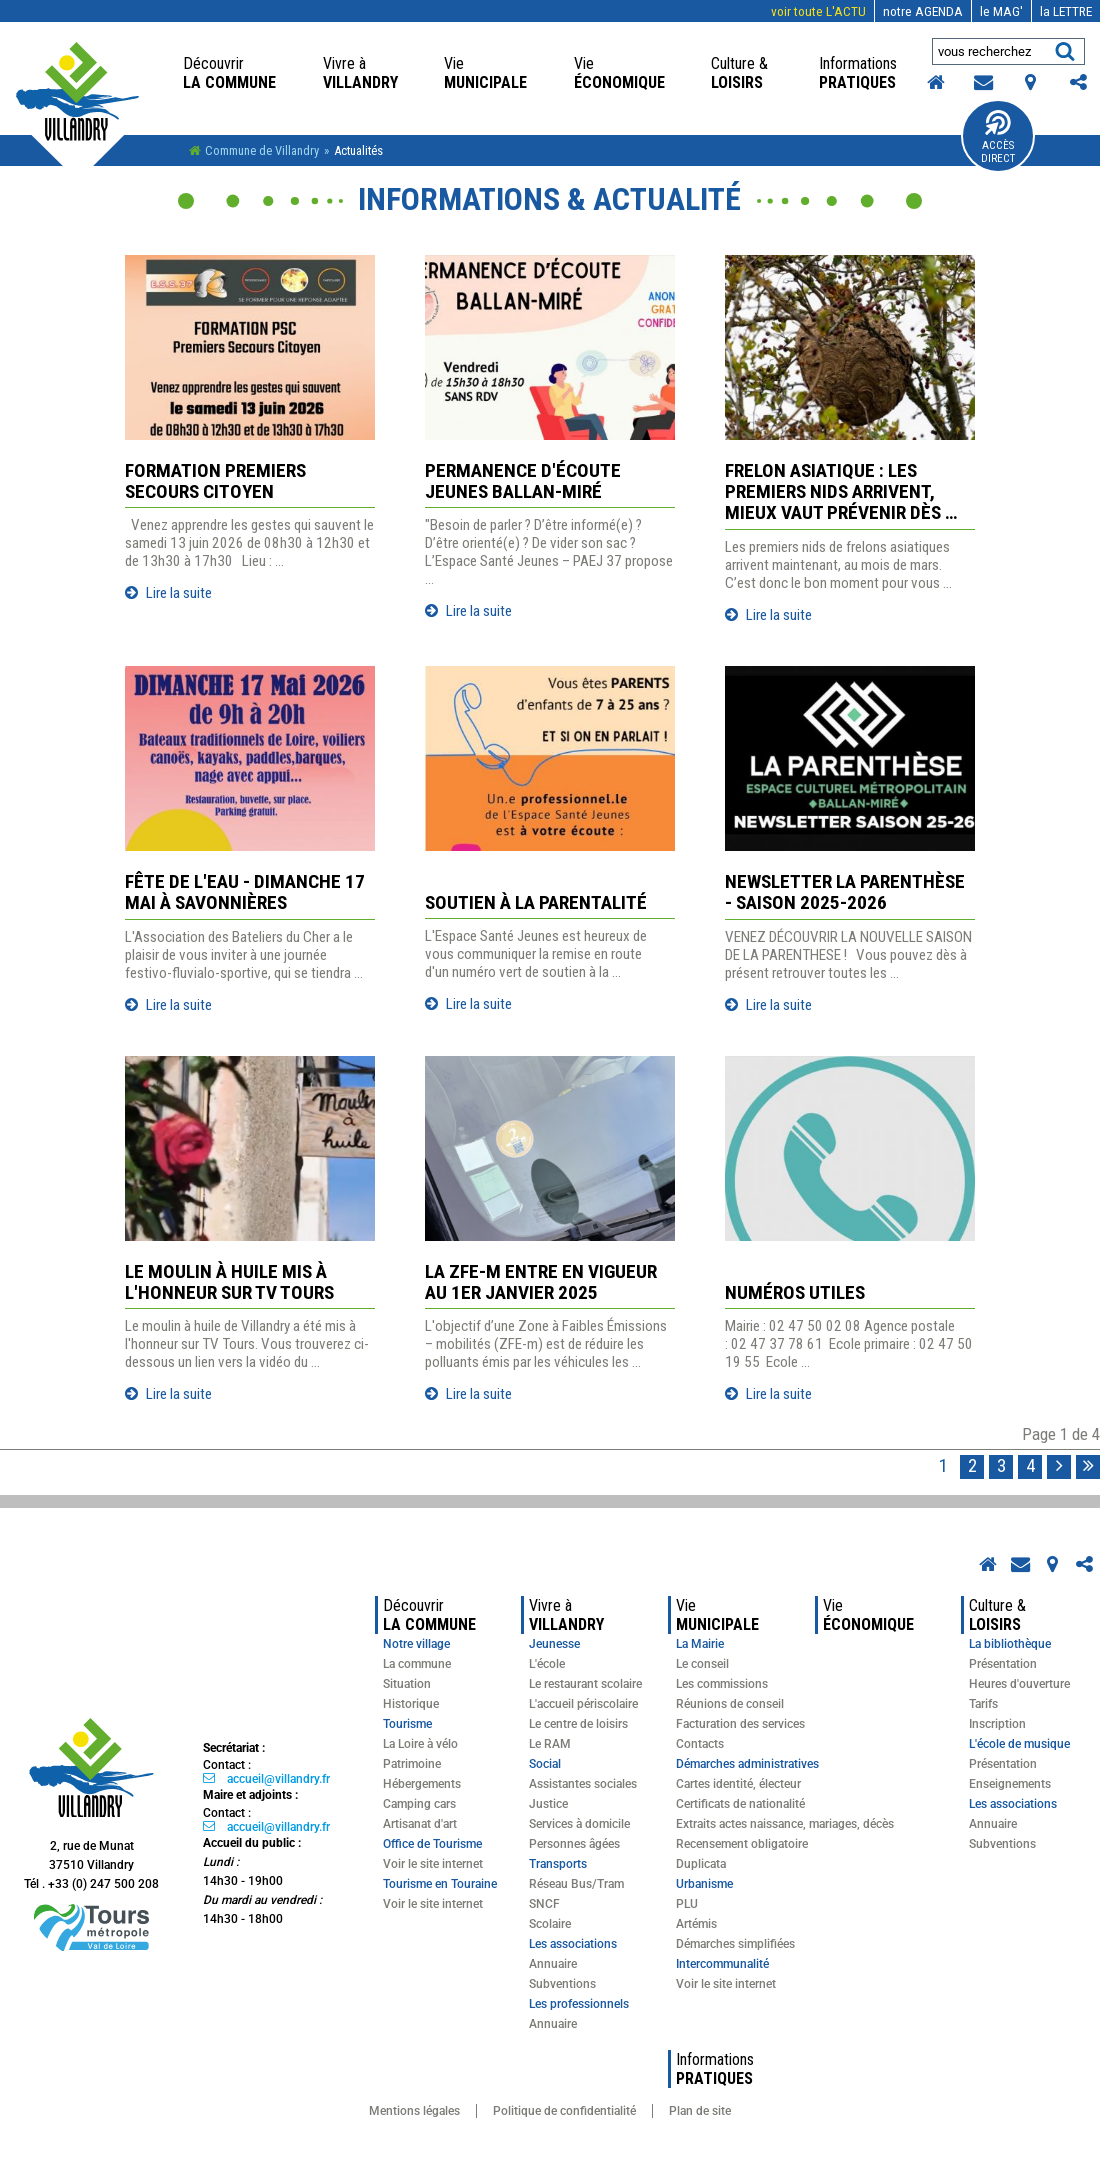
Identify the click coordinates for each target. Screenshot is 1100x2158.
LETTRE (1066, 11)
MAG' (1001, 11)
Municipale (485, 73)
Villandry (360, 73)
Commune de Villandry (262, 150)
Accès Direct (998, 152)
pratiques (860, 73)
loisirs (741, 73)
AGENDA (923, 11)
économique (619, 73)
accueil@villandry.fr (278, 1779)
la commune (229, 73)
